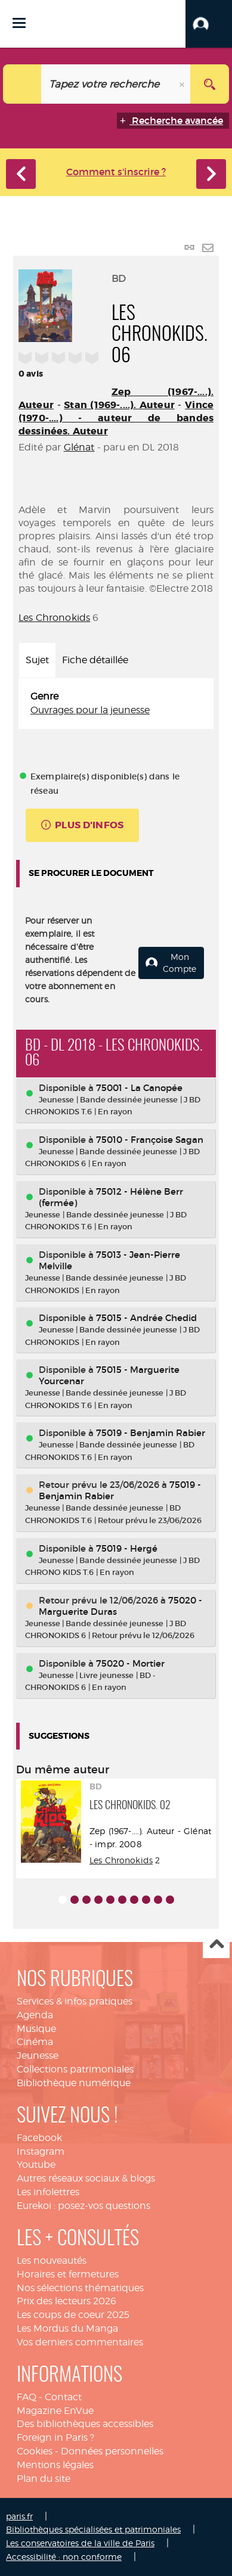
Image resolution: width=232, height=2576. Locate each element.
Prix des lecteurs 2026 (66, 2301)
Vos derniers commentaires (80, 2342)
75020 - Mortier (130, 1663)
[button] (208, 24)
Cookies (34, 2451)
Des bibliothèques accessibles (85, 2423)
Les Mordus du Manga (67, 2328)
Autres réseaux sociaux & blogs (86, 2178)
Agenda (35, 2015)
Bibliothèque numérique (74, 2083)
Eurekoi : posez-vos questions (83, 2205)
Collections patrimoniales (75, 2069)
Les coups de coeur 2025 (73, 2314)
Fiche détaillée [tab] (95, 660)
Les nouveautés (51, 2260)
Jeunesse (37, 2055)
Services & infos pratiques (74, 2001)
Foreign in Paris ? (55, 2437)
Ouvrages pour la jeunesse (90, 710)
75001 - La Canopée (139, 1087)
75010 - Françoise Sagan (149, 1139)
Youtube (36, 2164)
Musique (36, 2028)
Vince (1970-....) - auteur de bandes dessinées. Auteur (116, 418)
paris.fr (19, 2516)
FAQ (26, 2397)
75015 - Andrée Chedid (146, 1317)
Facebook (39, 2137)
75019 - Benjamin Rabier (150, 1432)
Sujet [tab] (37, 660)
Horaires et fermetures (68, 2274)
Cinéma (35, 2041)
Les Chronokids (54, 617)
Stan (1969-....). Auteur (119, 405)
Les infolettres (48, 2192)
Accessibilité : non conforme (64, 2557)
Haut (216, 1945)
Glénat (79, 447)
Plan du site (43, 2478)
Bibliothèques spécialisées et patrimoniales (93, 2529)
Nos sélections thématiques (80, 2288)
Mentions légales (55, 2465)
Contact (63, 2397)
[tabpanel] (116, 703)
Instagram (40, 2151)
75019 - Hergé (126, 1548)
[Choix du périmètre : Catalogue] (22, 84)
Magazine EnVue (55, 2410)
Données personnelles (112, 2451)
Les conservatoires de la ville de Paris (80, 2543)
